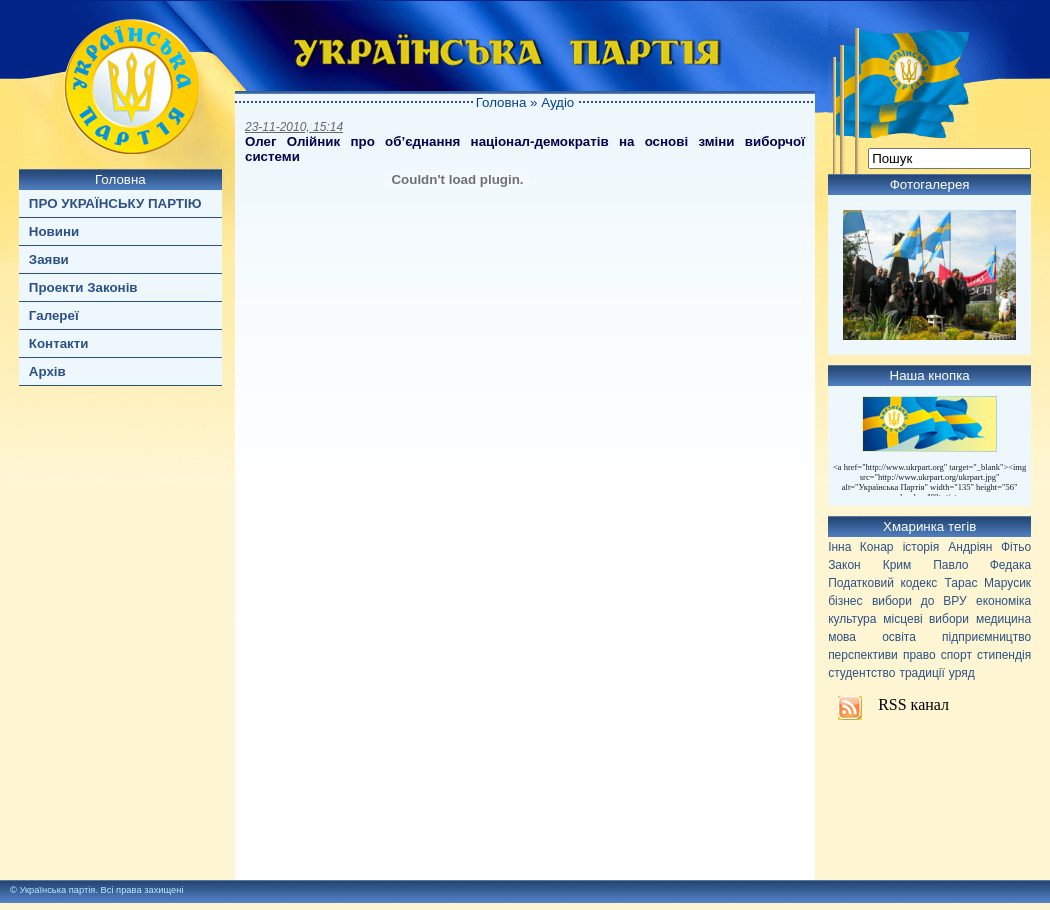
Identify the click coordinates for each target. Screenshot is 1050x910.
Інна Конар (860, 547)
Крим (897, 565)
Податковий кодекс (882, 583)
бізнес (845, 601)
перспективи (863, 655)
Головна (120, 179)
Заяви (49, 259)
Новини (54, 231)
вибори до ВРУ (919, 601)
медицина (1003, 619)
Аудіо (557, 102)
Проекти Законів (83, 287)
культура (852, 619)
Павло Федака (982, 565)
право (919, 655)
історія (921, 547)
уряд (962, 673)
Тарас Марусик (988, 583)
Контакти (59, 343)
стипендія (1004, 655)
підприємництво (986, 637)
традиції (921, 673)
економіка (1003, 601)
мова (842, 637)
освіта (899, 637)
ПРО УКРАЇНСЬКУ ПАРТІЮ (115, 203)
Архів (47, 371)
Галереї (54, 315)
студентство (861, 673)
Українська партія (57, 890)
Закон (844, 565)
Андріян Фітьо (989, 547)
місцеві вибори (926, 619)
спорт (956, 655)
